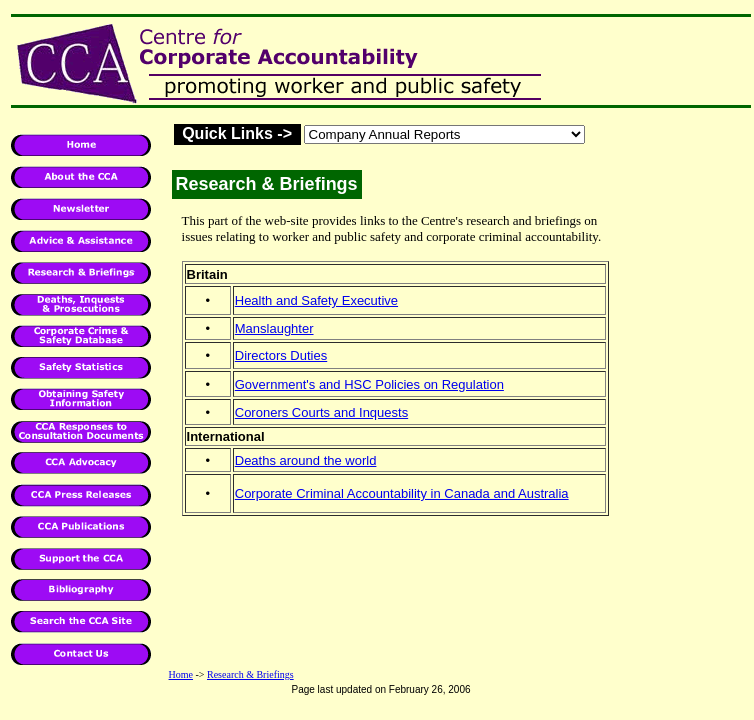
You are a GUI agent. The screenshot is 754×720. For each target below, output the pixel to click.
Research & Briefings (250, 674)
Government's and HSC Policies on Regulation (369, 384)
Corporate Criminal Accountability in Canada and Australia (402, 493)
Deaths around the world (306, 460)
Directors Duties (281, 355)
